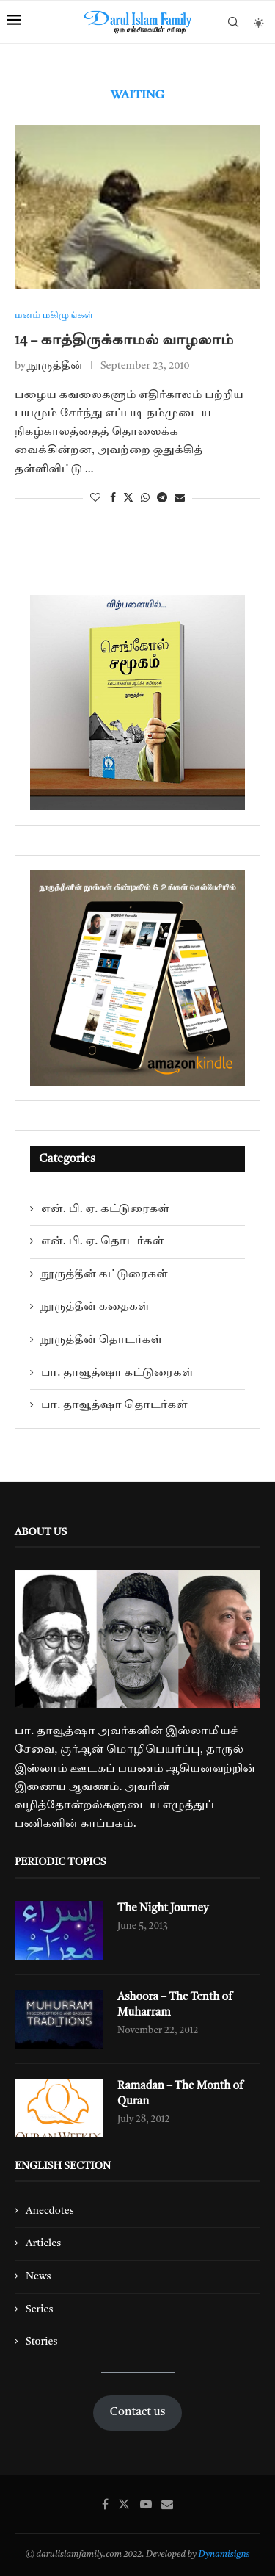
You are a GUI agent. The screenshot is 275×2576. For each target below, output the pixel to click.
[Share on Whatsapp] (145, 498)
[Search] (233, 22)
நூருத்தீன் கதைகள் (95, 1307)
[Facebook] (105, 2504)
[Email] (167, 2504)
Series (39, 2309)
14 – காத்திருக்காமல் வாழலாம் (124, 340)
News (38, 2276)
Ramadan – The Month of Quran (180, 2094)
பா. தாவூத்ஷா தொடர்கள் (114, 1405)
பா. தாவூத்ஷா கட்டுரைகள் (117, 1373)
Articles (43, 2243)
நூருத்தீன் (55, 366)
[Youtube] (146, 2504)
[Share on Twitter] (128, 498)
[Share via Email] (180, 498)
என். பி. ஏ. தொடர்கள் (102, 1241)
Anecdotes (50, 2211)
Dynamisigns (224, 2554)
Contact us (138, 2412)
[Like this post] (95, 498)
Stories (41, 2342)
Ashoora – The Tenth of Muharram (174, 2005)
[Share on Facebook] (113, 498)
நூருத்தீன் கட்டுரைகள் (104, 1274)
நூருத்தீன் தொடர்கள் (101, 1340)
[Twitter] (124, 2504)
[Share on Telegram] (162, 498)
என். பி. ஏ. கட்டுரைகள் (105, 1209)
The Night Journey (162, 1908)
